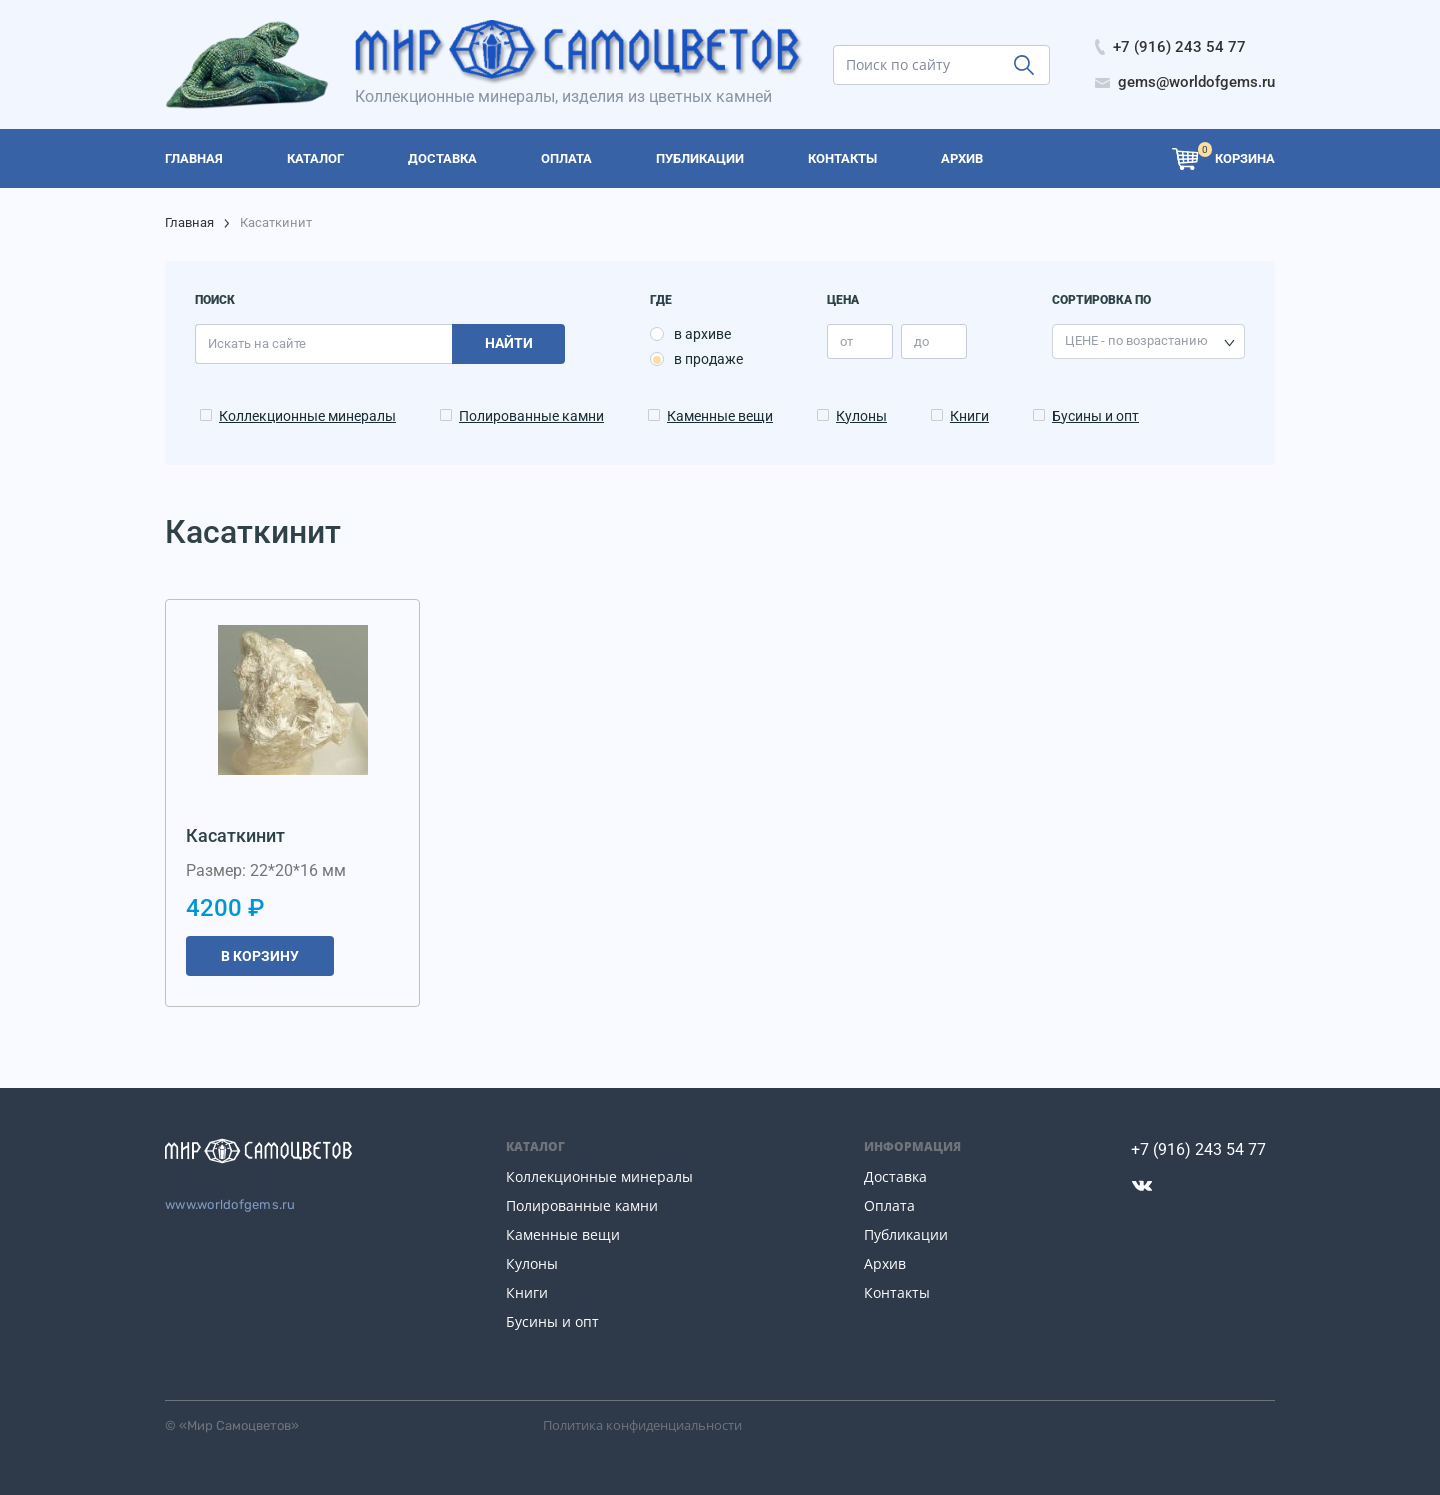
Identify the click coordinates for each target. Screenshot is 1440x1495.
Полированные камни (531, 416)
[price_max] (934, 341)
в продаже (708, 359)
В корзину (260, 956)
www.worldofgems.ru (230, 1204)
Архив (885, 1263)
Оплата (889, 1205)
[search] (941, 65)
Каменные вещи (720, 416)
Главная (189, 222)
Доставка (895, 1176)
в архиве (702, 334)
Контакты (897, 1292)
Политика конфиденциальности (642, 1425)
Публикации (906, 1234)
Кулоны (861, 416)
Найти (509, 343)
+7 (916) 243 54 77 (1198, 1149)
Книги (969, 416)
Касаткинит (235, 835)
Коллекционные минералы (307, 416)
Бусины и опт (1095, 416)
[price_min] (860, 341)
